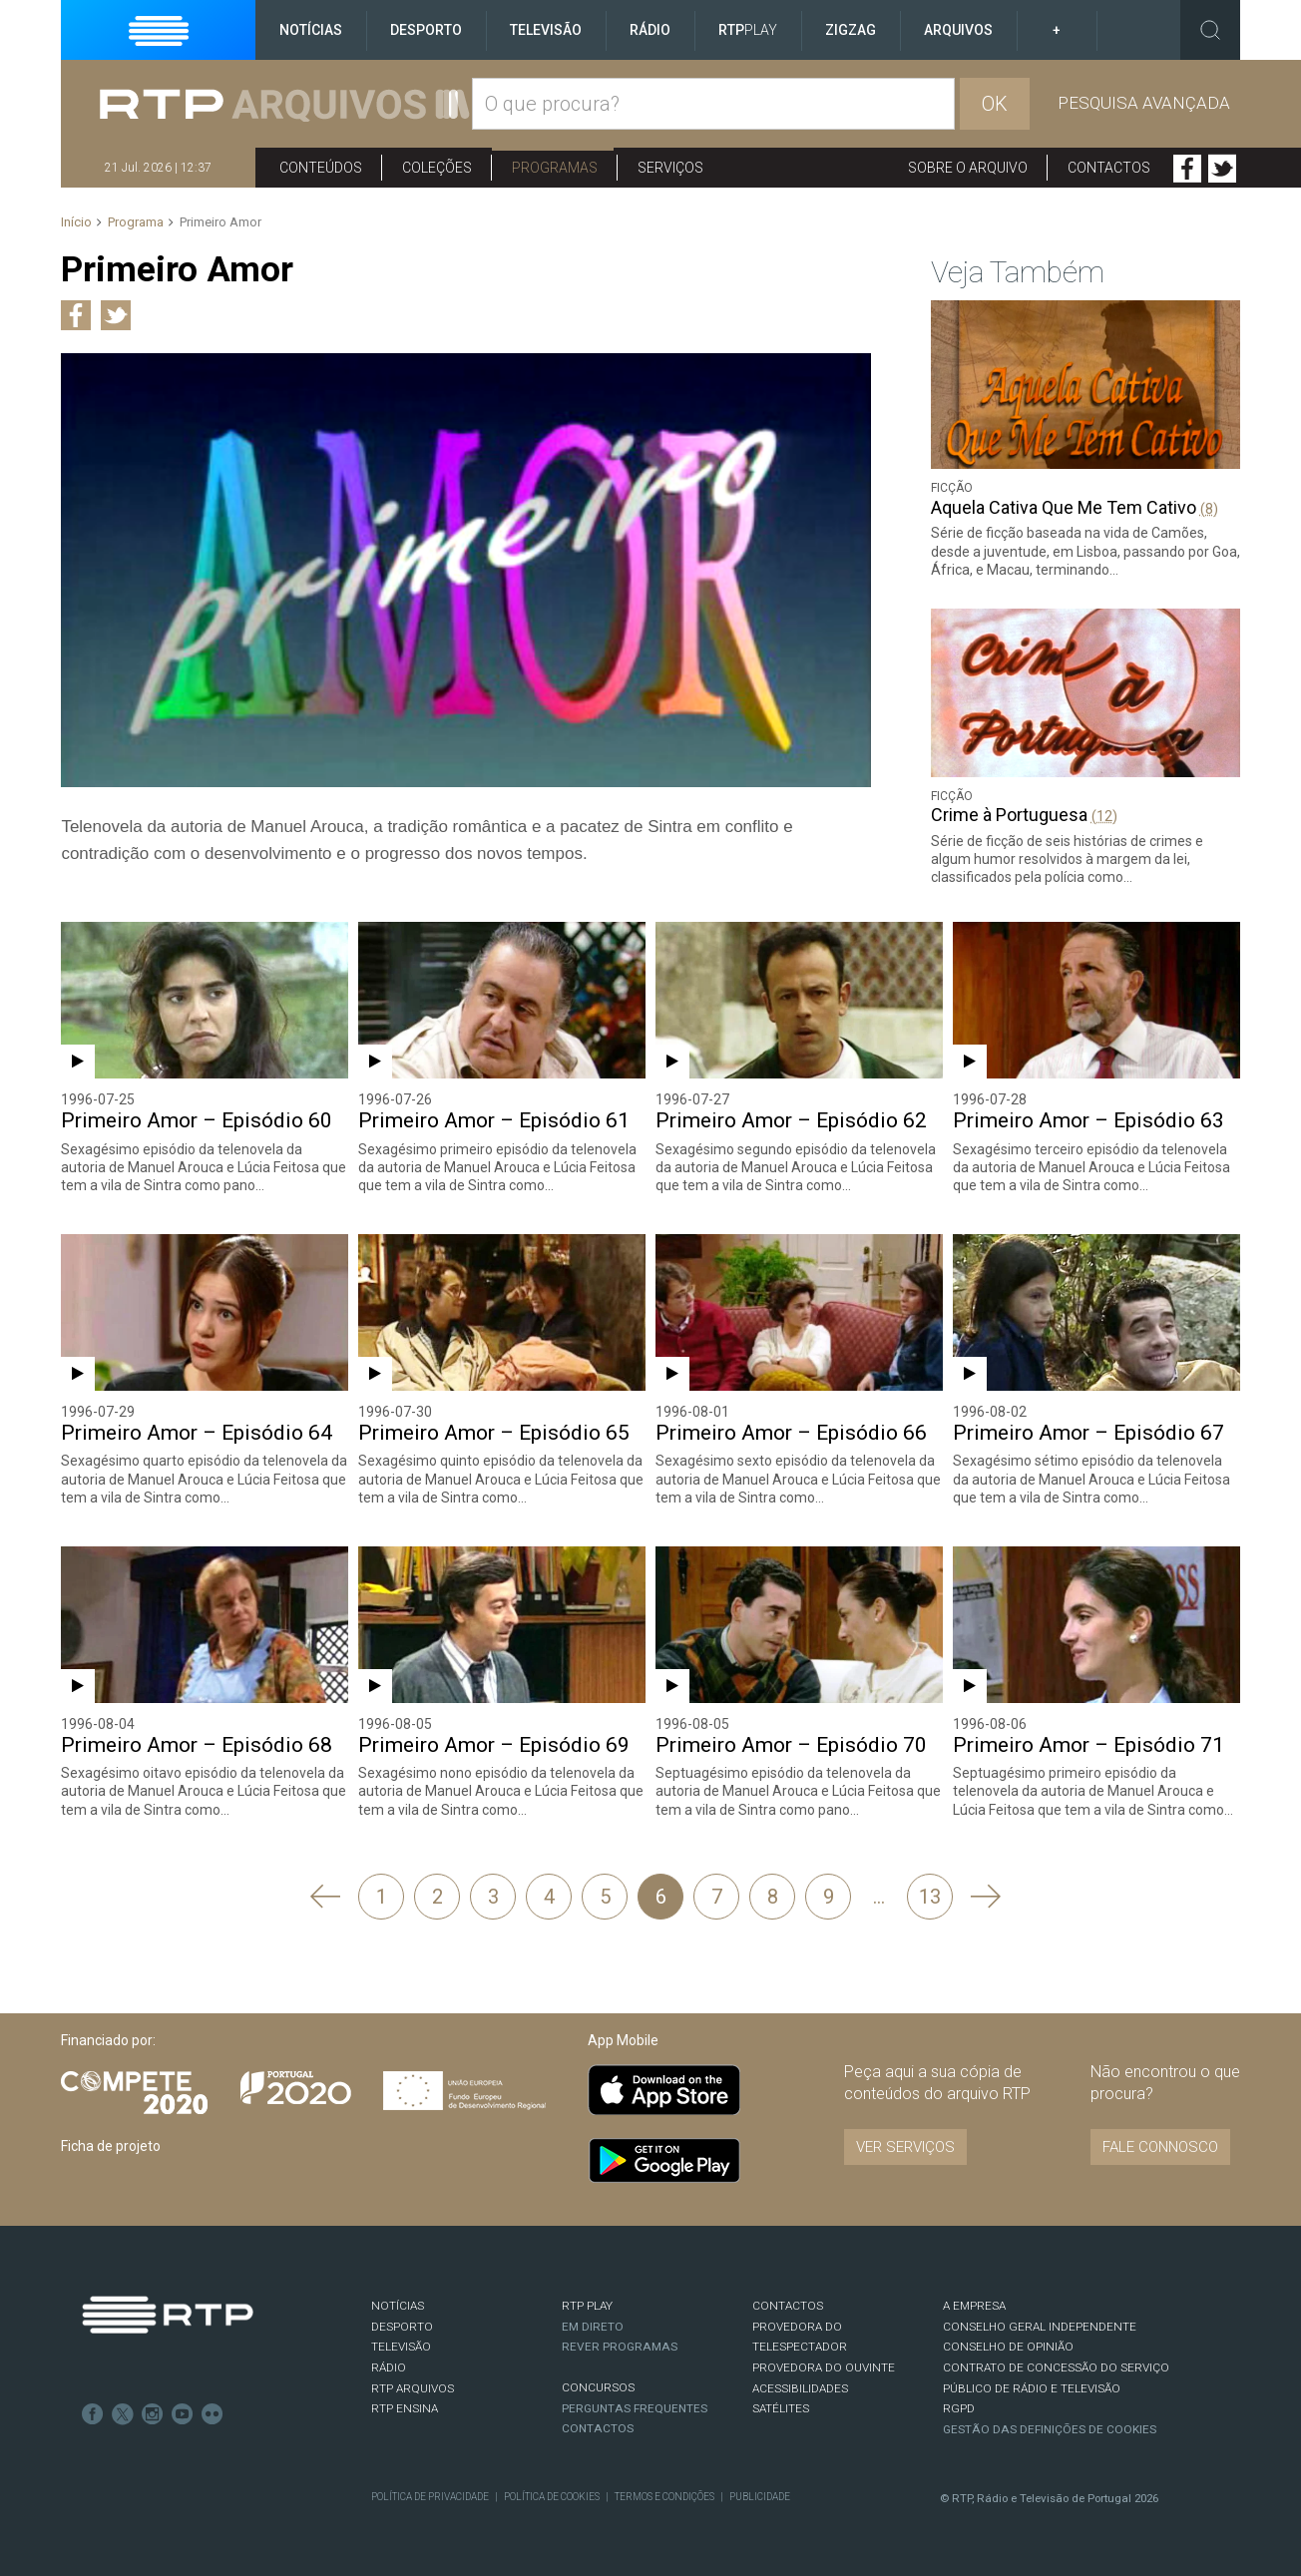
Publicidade (759, 2496)
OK (995, 104)
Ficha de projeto (111, 2146)
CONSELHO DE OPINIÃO (1008, 2347)
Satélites (780, 2408)
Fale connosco (1160, 2147)
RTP (747, 30)
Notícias (310, 30)
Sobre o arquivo (968, 168)
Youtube (183, 2414)
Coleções (437, 168)
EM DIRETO (593, 2327)
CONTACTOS (787, 2306)
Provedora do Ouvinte (823, 2367)
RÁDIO (388, 2367)
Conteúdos (320, 168)
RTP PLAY (587, 2306)
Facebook (1187, 169)
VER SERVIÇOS (905, 2147)
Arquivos (958, 30)
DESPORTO (402, 2327)
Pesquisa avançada (1144, 103)
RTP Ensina (404, 2408)
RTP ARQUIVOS (412, 2388)
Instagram (153, 2414)
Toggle (1210, 30)
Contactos (1109, 168)
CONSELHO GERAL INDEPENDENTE (1039, 2327)
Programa (136, 222)
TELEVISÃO (401, 2347)
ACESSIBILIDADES (800, 2388)
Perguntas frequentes (634, 2408)
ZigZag (850, 30)
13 (930, 1897)
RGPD (959, 2408)
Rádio (650, 30)
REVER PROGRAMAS (619, 2347)
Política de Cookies (552, 2496)
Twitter (1222, 169)
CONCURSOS (598, 2387)
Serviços (670, 168)
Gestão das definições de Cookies (1049, 2429)
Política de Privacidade (430, 2496)
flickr (212, 2414)
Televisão (546, 30)
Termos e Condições (664, 2496)
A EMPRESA (974, 2306)
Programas (555, 168)
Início (76, 222)
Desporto (426, 30)
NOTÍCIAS (397, 2306)
